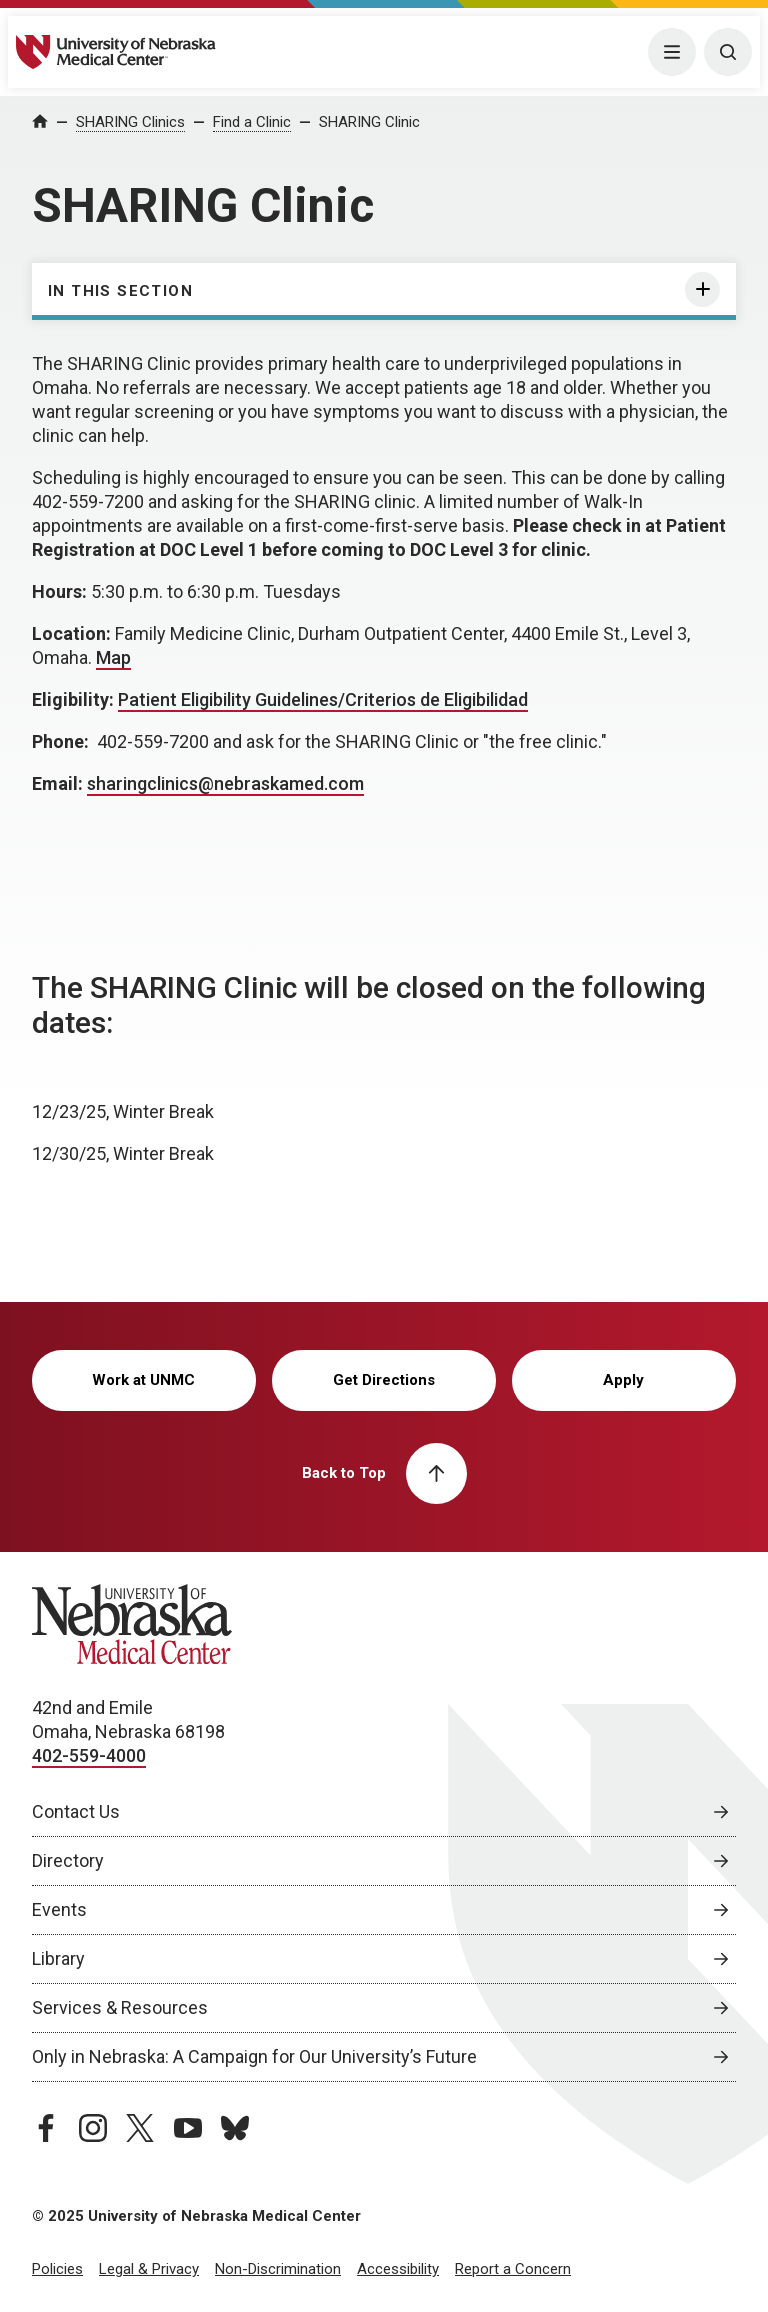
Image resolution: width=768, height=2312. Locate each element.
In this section (120, 291)
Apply (623, 1380)
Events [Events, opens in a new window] (59, 1909)
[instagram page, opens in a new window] (93, 2128)
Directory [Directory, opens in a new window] (68, 1860)
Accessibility (398, 2269)
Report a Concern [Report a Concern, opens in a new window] (513, 2269)
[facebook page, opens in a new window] (46, 2128)
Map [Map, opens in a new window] (113, 657)
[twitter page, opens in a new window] (140, 2128)
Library (58, 1958)
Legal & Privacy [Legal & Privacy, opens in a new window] (149, 2269)
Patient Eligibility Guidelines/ (231, 699)
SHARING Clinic (369, 122)
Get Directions (384, 1380)
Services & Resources (120, 2007)
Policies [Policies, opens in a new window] (57, 2269)
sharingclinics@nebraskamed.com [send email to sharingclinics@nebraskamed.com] (225, 783)
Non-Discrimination (278, 2269)
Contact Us (76, 1811)
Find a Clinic (252, 122)
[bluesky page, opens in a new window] (235, 2128)
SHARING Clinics (130, 122)
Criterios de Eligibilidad (436, 699)
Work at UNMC (143, 1380)
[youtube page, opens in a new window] (188, 2128)
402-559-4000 (89, 1755)
